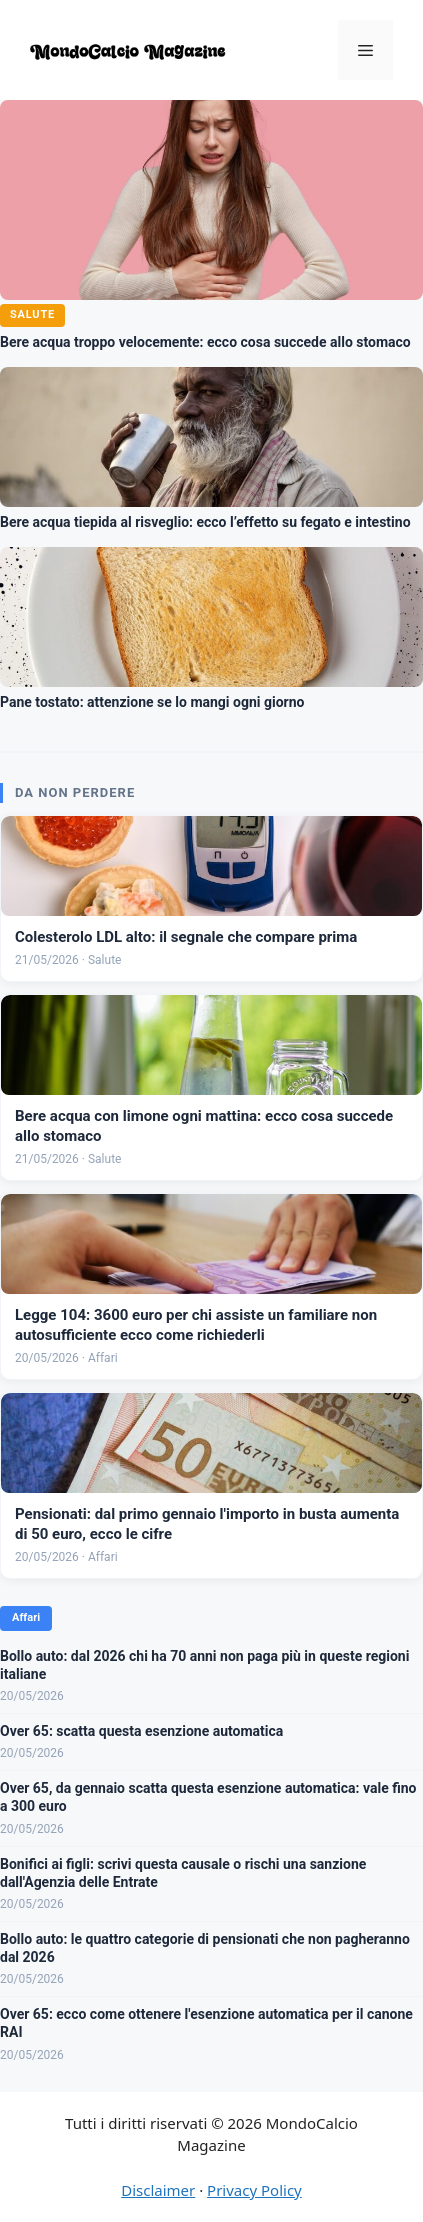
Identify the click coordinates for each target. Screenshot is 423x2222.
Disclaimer (158, 2190)
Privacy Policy (254, 2190)
